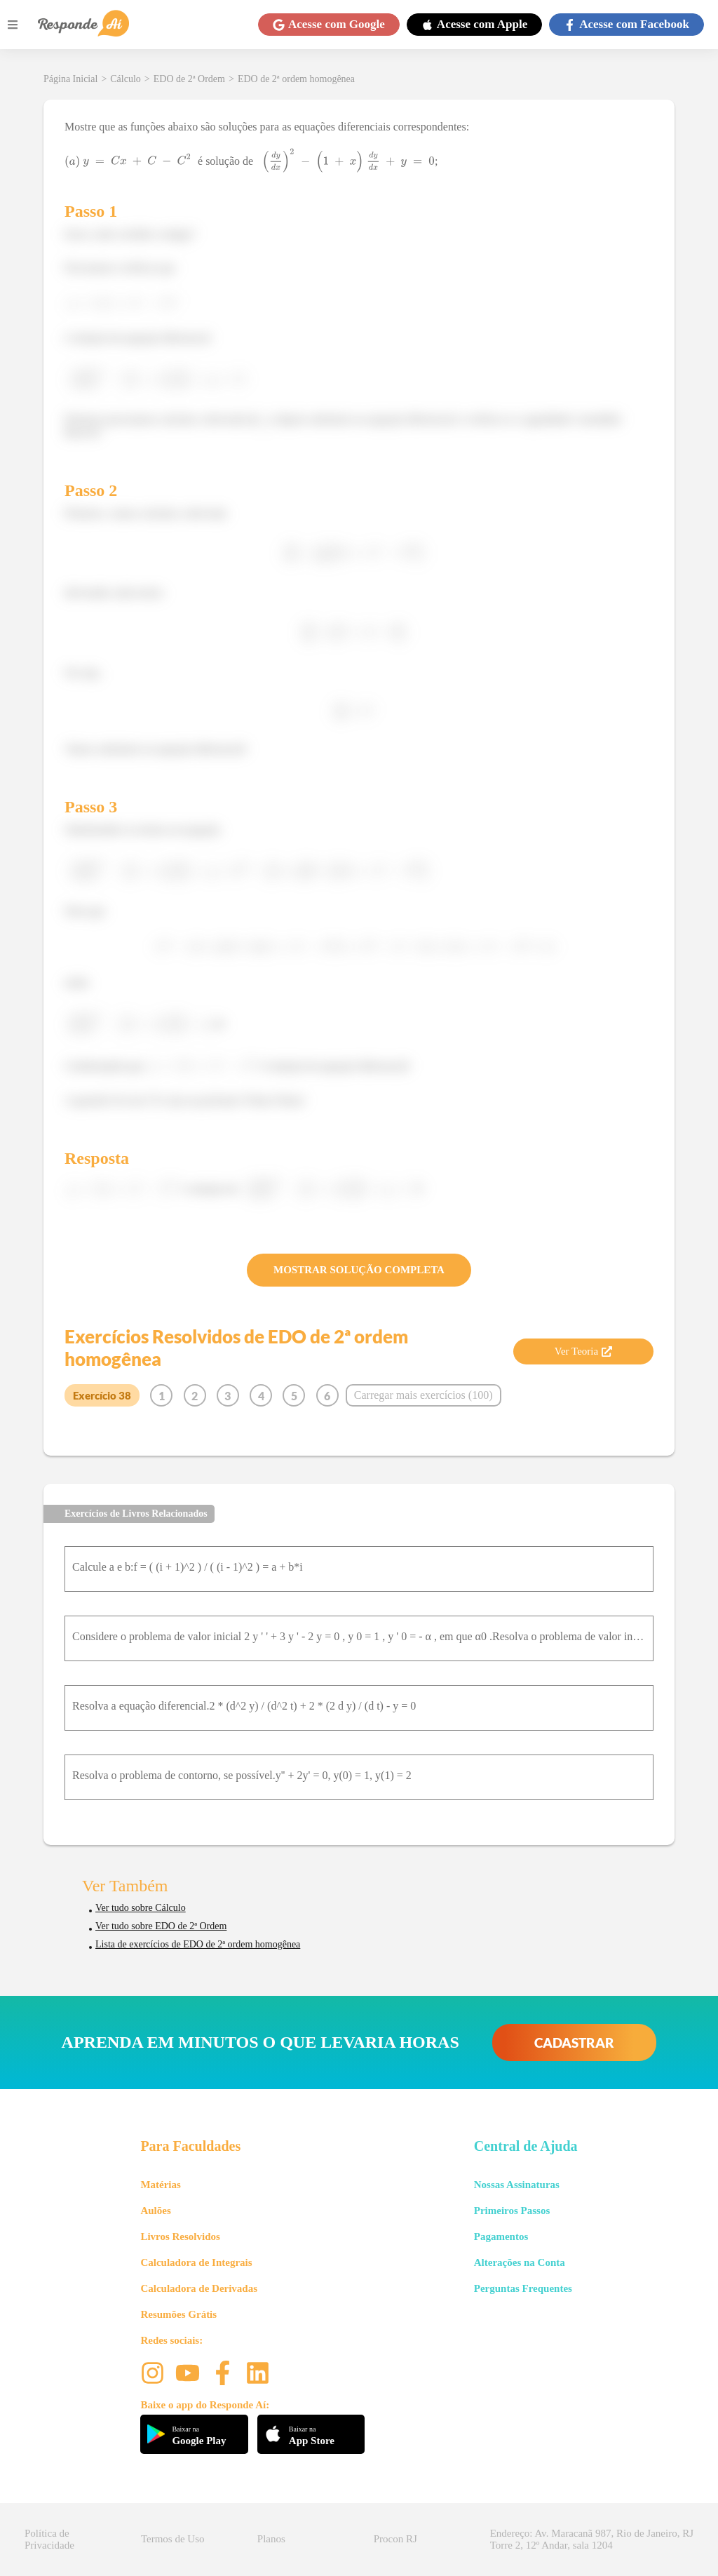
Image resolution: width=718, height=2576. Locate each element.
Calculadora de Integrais (196, 2262)
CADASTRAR (574, 2042)
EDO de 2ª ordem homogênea (296, 79)
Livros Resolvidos (180, 2236)
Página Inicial (70, 79)
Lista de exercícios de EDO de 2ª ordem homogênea (197, 1944)
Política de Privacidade (49, 2539)
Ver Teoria (583, 1351)
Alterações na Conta (519, 2262)
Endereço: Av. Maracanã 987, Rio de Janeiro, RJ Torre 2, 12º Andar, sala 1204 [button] (591, 2539)
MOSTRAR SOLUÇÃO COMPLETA (359, 1269)
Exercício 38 (102, 1395)
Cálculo (125, 79)
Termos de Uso (173, 2538)
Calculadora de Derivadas (198, 2288)
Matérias (160, 2184)
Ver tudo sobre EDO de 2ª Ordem (160, 1926)
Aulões (155, 2210)
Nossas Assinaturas (517, 2184)
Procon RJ (395, 2538)
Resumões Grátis (178, 2314)
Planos (271, 2538)
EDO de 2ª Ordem (189, 79)
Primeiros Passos (512, 2210)
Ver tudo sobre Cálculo (140, 1908)
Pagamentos (501, 2236)
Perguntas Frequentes (523, 2288)
